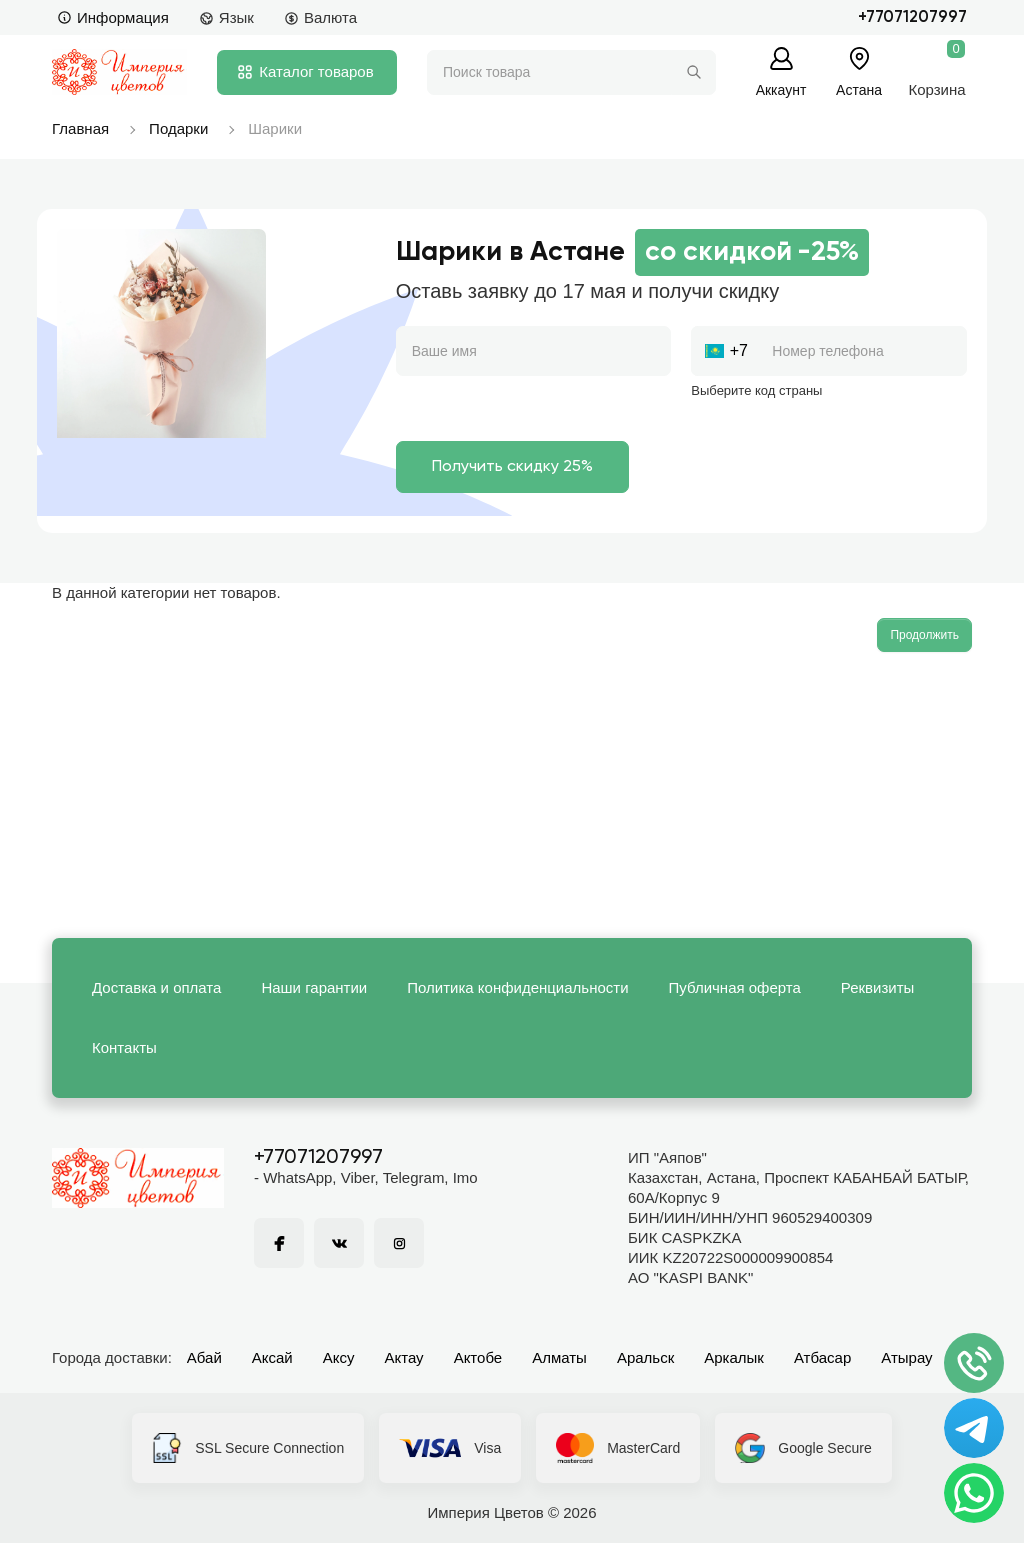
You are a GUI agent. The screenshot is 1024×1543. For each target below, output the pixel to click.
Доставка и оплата (156, 987)
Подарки (178, 128)
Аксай (272, 1357)
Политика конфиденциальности (517, 987)
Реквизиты (878, 987)
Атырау (906, 1357)
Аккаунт (781, 89)
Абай (204, 1357)
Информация (113, 17)
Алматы (559, 1357)
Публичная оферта (735, 987)
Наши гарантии (314, 987)
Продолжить (924, 635)
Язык (226, 17)
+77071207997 (912, 17)
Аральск (645, 1357)
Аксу (339, 1357)
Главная (80, 128)
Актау (404, 1357)
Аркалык (734, 1357)
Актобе (478, 1357)
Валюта (320, 17)
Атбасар (822, 1357)
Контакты (124, 1047)
